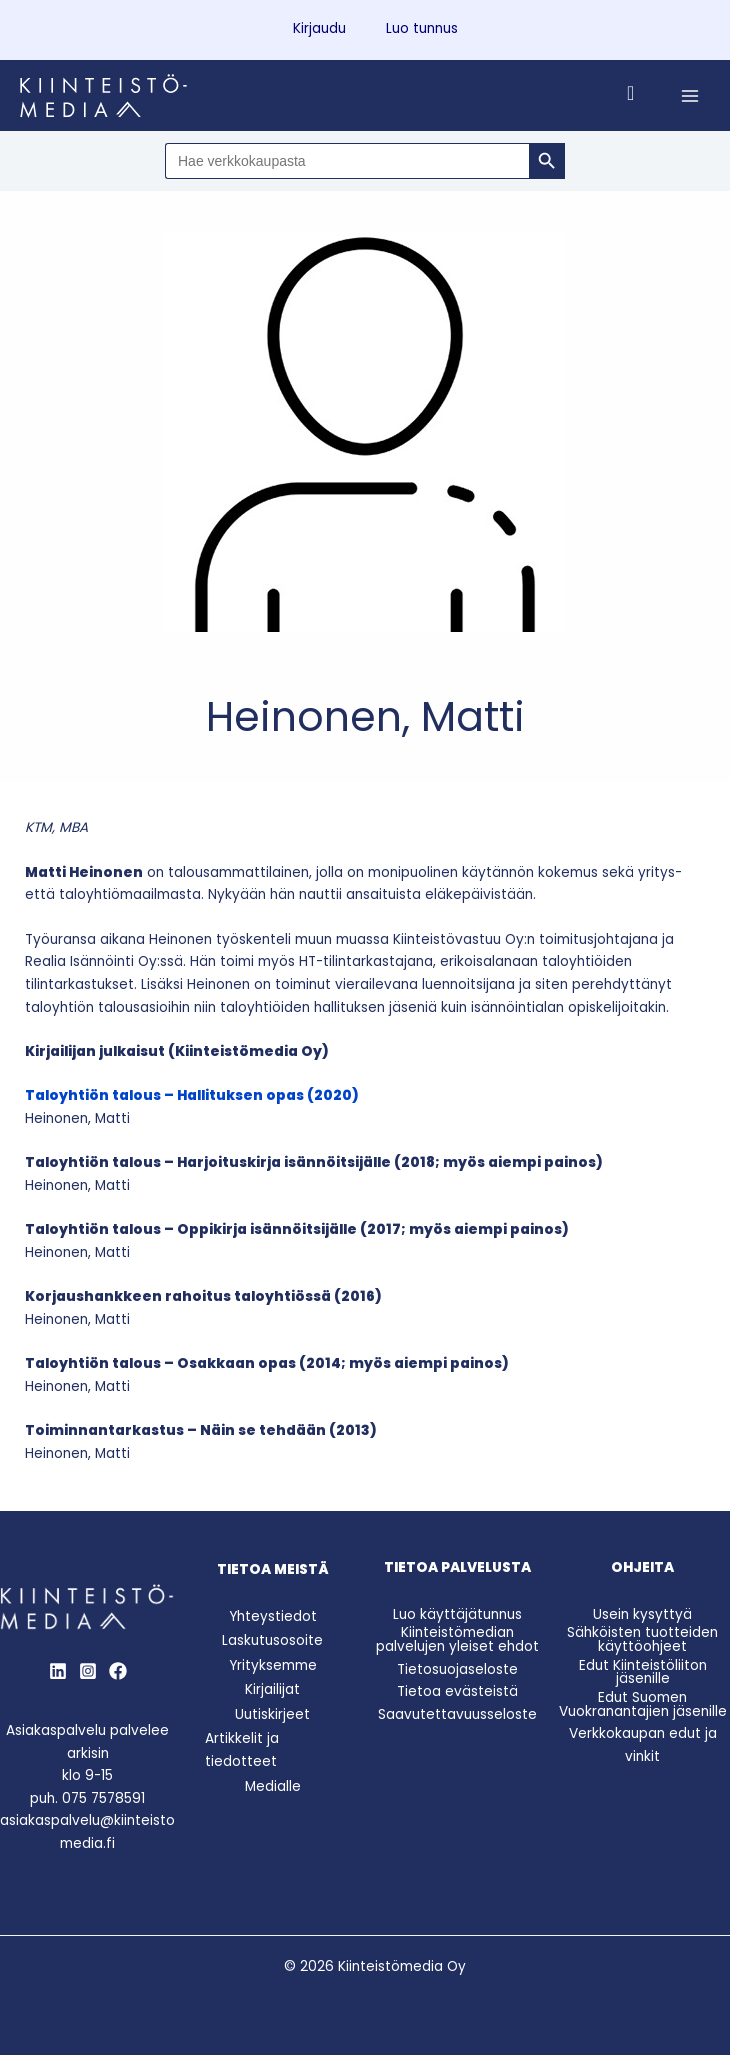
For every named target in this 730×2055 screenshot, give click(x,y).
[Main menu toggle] (690, 95)
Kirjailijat (272, 1689)
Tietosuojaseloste (457, 1669)
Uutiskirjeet (272, 1714)
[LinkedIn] (58, 1671)
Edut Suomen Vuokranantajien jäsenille (643, 1704)
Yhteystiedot (273, 1616)
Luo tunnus (422, 28)
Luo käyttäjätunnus (457, 1614)
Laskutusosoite (272, 1640)
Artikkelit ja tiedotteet (242, 1750)
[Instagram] (88, 1671)
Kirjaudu (319, 28)
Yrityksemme (273, 1665)
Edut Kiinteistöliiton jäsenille (643, 1672)
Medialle (273, 1786)
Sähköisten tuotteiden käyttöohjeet (642, 1639)
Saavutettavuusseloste (457, 1714)
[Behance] (118, 1671)
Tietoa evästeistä (457, 1691)
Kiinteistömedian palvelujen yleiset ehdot (457, 1639)
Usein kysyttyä (642, 1614)
